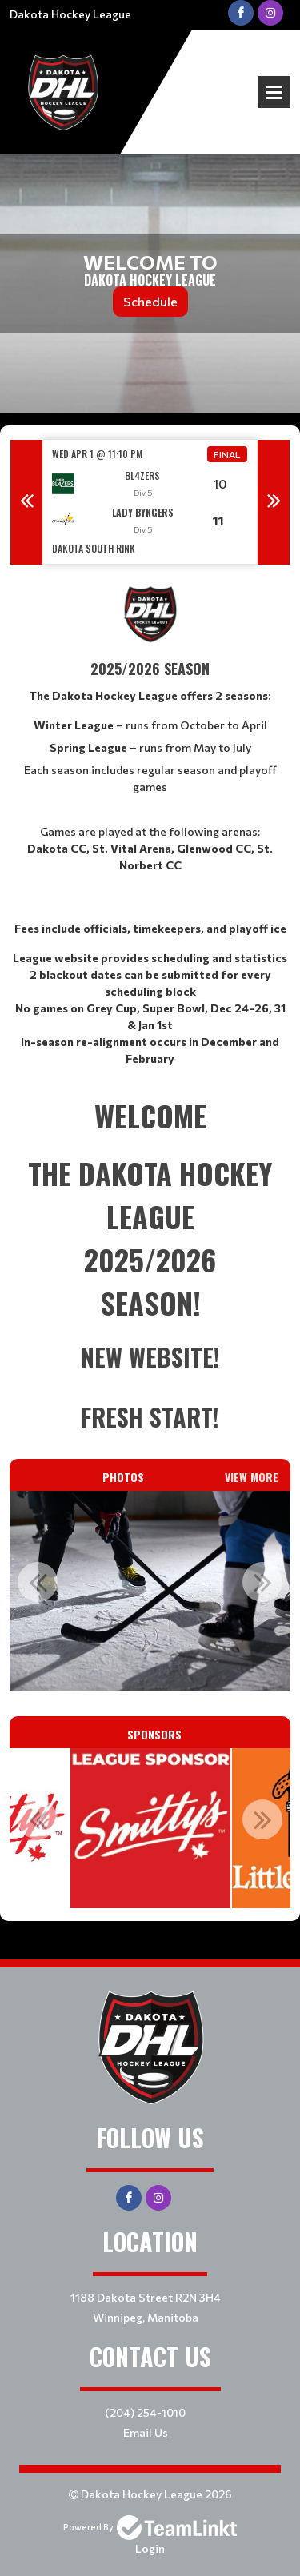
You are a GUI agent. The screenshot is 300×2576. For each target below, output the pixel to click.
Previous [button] (26, 502)
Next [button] (274, 502)
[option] (150, 502)
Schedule (150, 301)
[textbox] (150, 825)
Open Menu (274, 92)
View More (251, 1476)
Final (227, 454)
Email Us (145, 2432)
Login (150, 2548)
